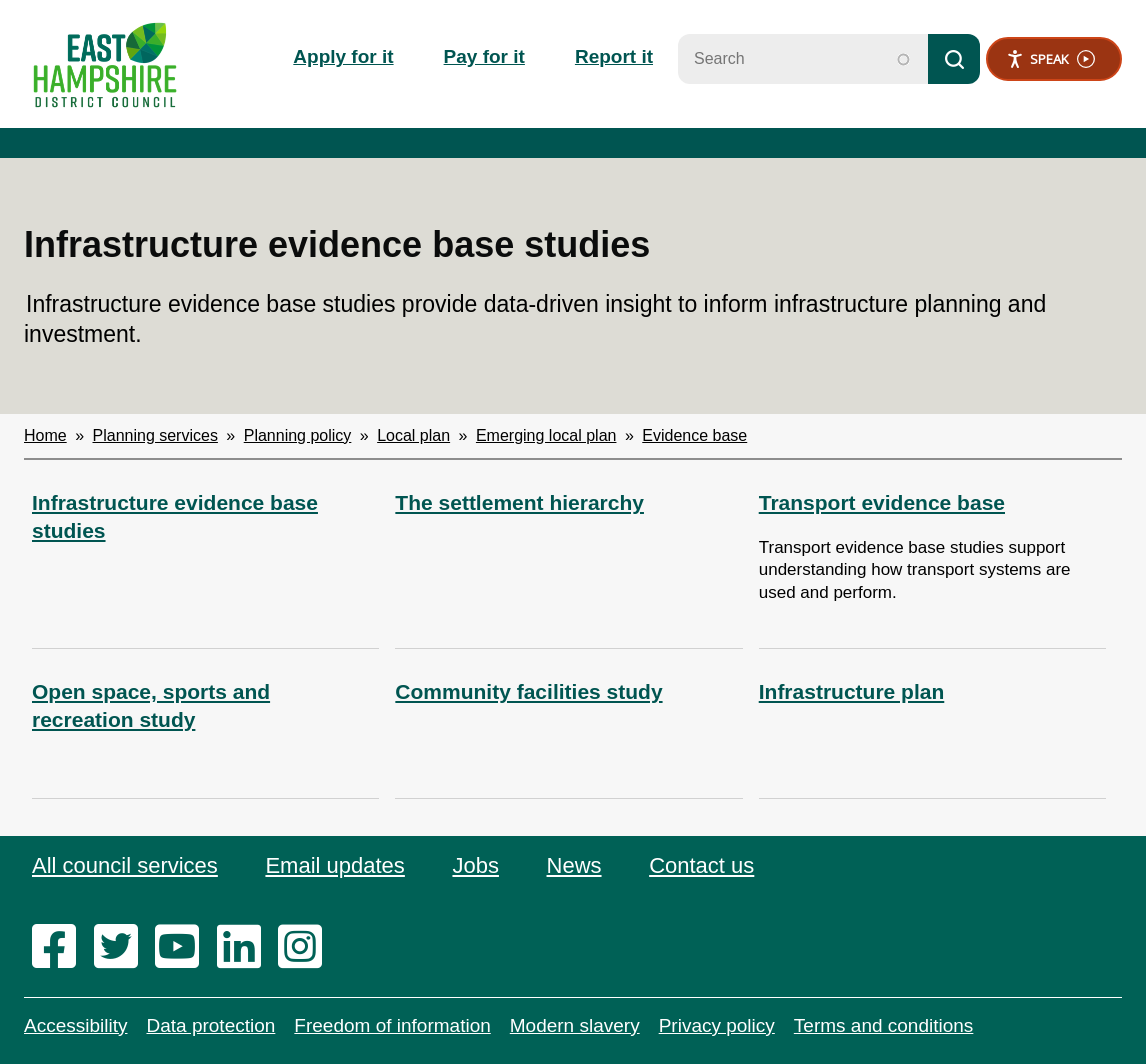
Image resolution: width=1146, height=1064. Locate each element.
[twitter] (122, 948)
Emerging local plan (546, 435)
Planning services (155, 435)
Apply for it (343, 56)
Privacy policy (717, 1025)
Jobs (475, 865)
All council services (125, 865)
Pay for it (484, 56)
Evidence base (694, 435)
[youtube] (183, 948)
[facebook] (60, 948)
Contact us (701, 865)
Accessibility (75, 1025)
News (574, 865)
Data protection (210, 1025)
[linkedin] (245, 948)
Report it (614, 56)
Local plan (413, 435)
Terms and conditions (884, 1025)
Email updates (334, 865)
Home (45, 435)
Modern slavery (575, 1025)
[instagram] (306, 948)
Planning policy (298, 435)
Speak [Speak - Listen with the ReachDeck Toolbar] (1050, 59)
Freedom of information (392, 1025)
